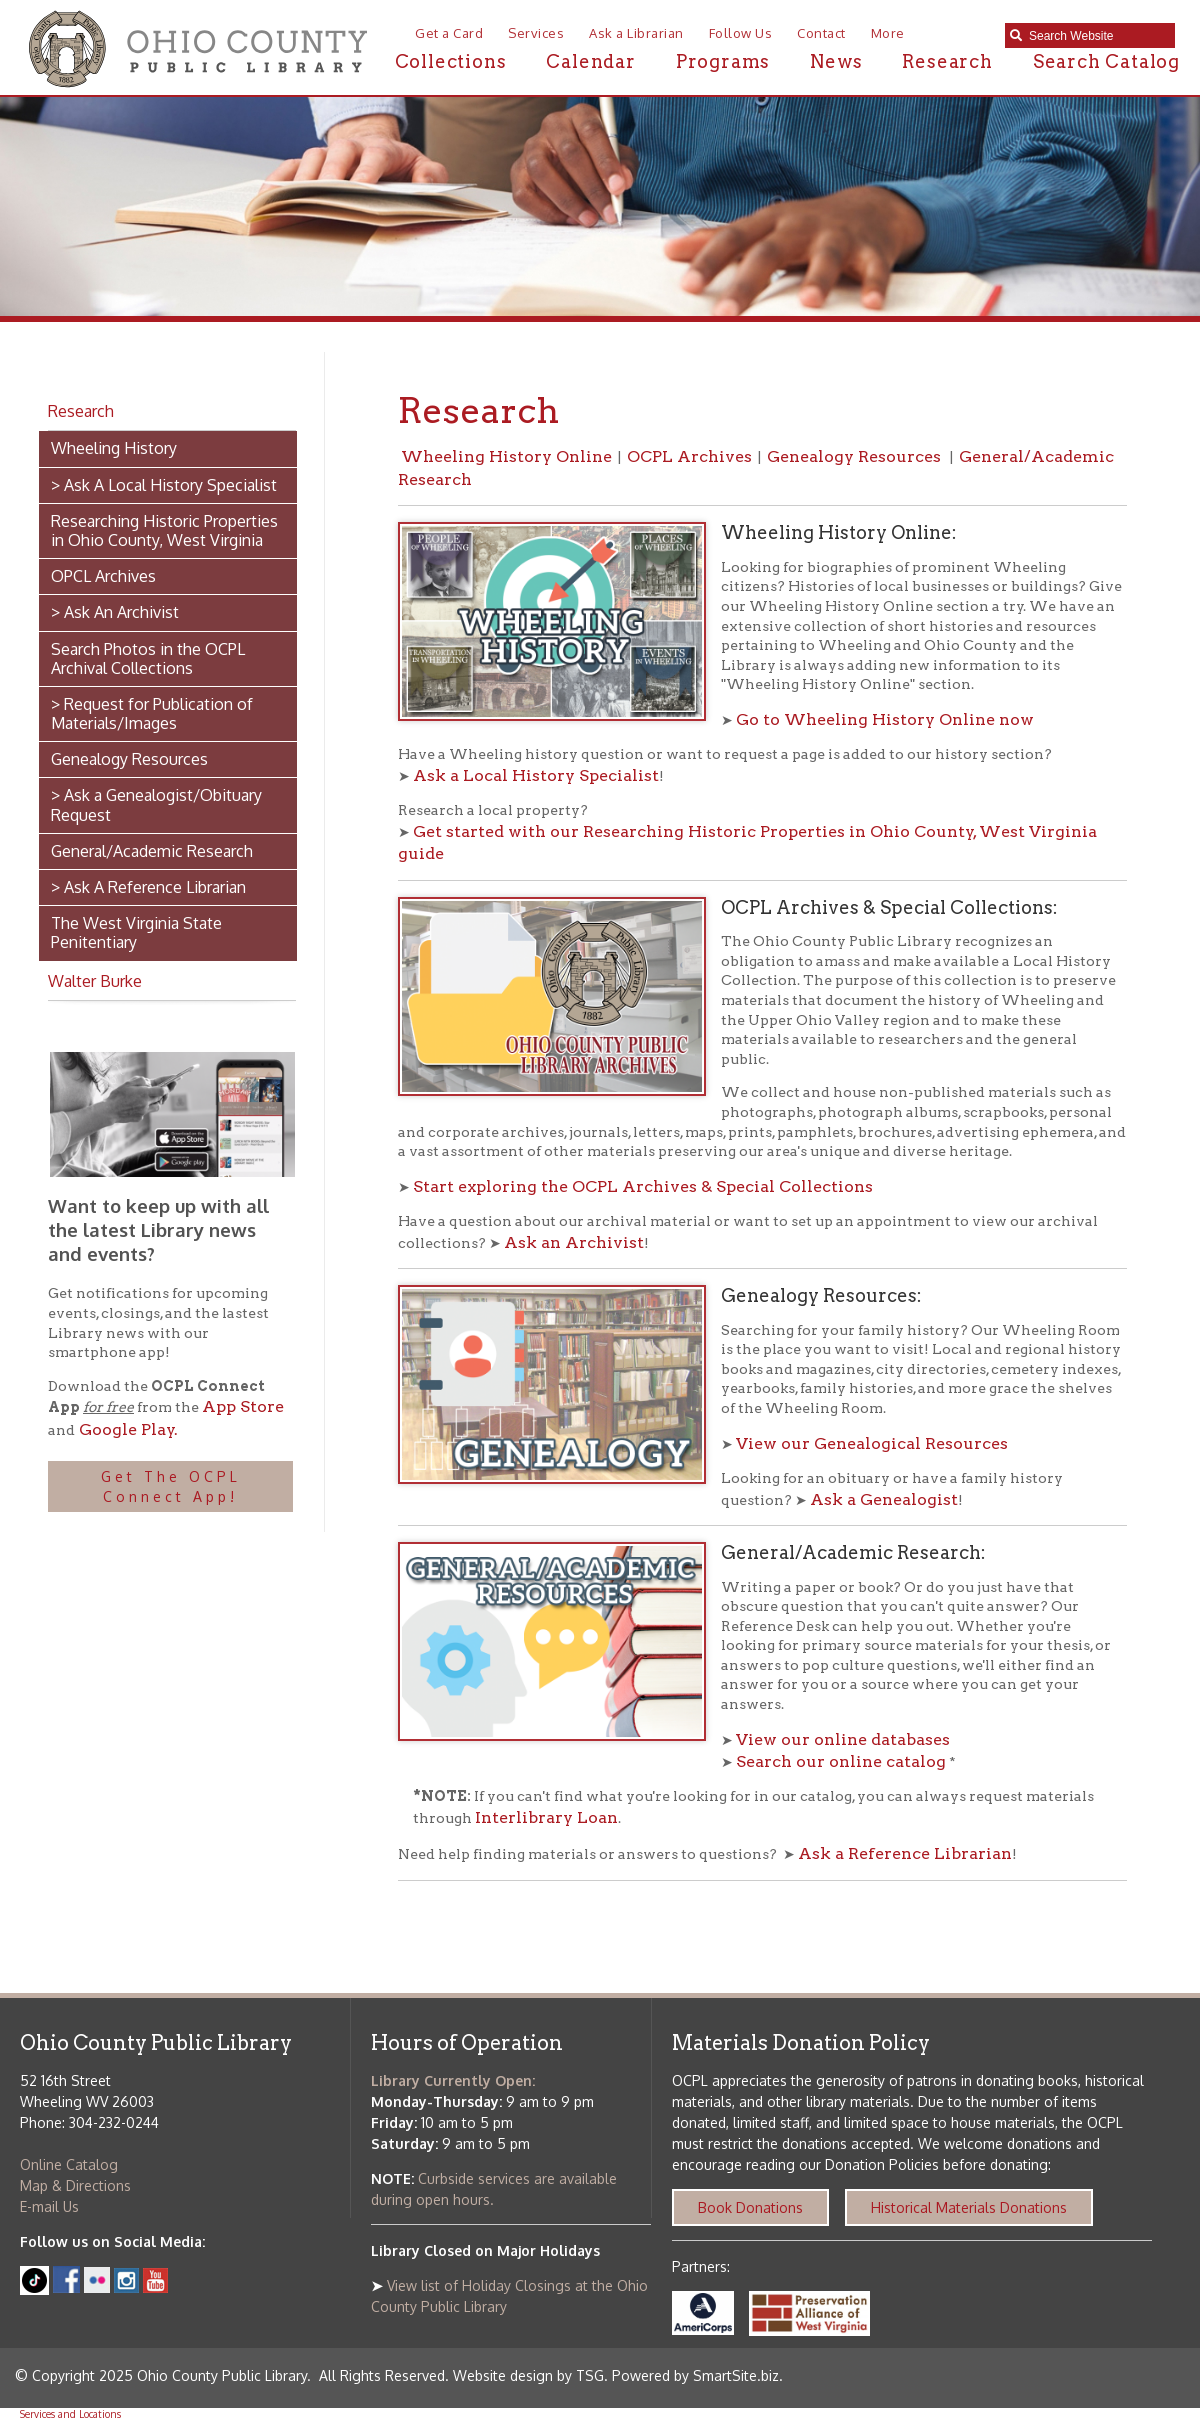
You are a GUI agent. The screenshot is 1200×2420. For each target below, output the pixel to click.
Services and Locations (70, 2414)
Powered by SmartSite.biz (695, 2375)
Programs (723, 61)
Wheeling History (114, 448)
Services (536, 33)
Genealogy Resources (129, 759)
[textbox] (1097, 36)
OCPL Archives (689, 456)
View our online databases (845, 1739)
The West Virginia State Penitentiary (136, 932)
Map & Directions (75, 2185)
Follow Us (741, 33)
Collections (451, 61)
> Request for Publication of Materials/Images (152, 713)
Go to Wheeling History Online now (885, 719)
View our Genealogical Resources (872, 1443)
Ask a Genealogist (884, 1499)
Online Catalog (69, 2164)
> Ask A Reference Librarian (148, 887)
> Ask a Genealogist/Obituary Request (156, 804)
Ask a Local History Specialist (536, 775)
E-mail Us (49, 2206)
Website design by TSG (528, 2375)
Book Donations (750, 2207)
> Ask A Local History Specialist (164, 485)
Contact (821, 33)
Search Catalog (1106, 61)
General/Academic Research (152, 851)
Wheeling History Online (506, 456)
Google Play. (126, 1429)
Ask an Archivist (574, 1242)
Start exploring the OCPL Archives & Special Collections (643, 1186)
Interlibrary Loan (546, 1817)
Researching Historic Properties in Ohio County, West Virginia (164, 530)
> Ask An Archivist (115, 612)
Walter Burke (95, 981)
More (888, 33)
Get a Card (449, 33)
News (836, 61)
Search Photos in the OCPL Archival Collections (148, 658)
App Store (243, 1406)
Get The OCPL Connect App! (171, 1486)
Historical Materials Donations (969, 2207)
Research (947, 61)
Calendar (590, 61)
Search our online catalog (841, 1761)
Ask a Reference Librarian (905, 1853)
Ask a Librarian (636, 33)
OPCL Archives (103, 576)
